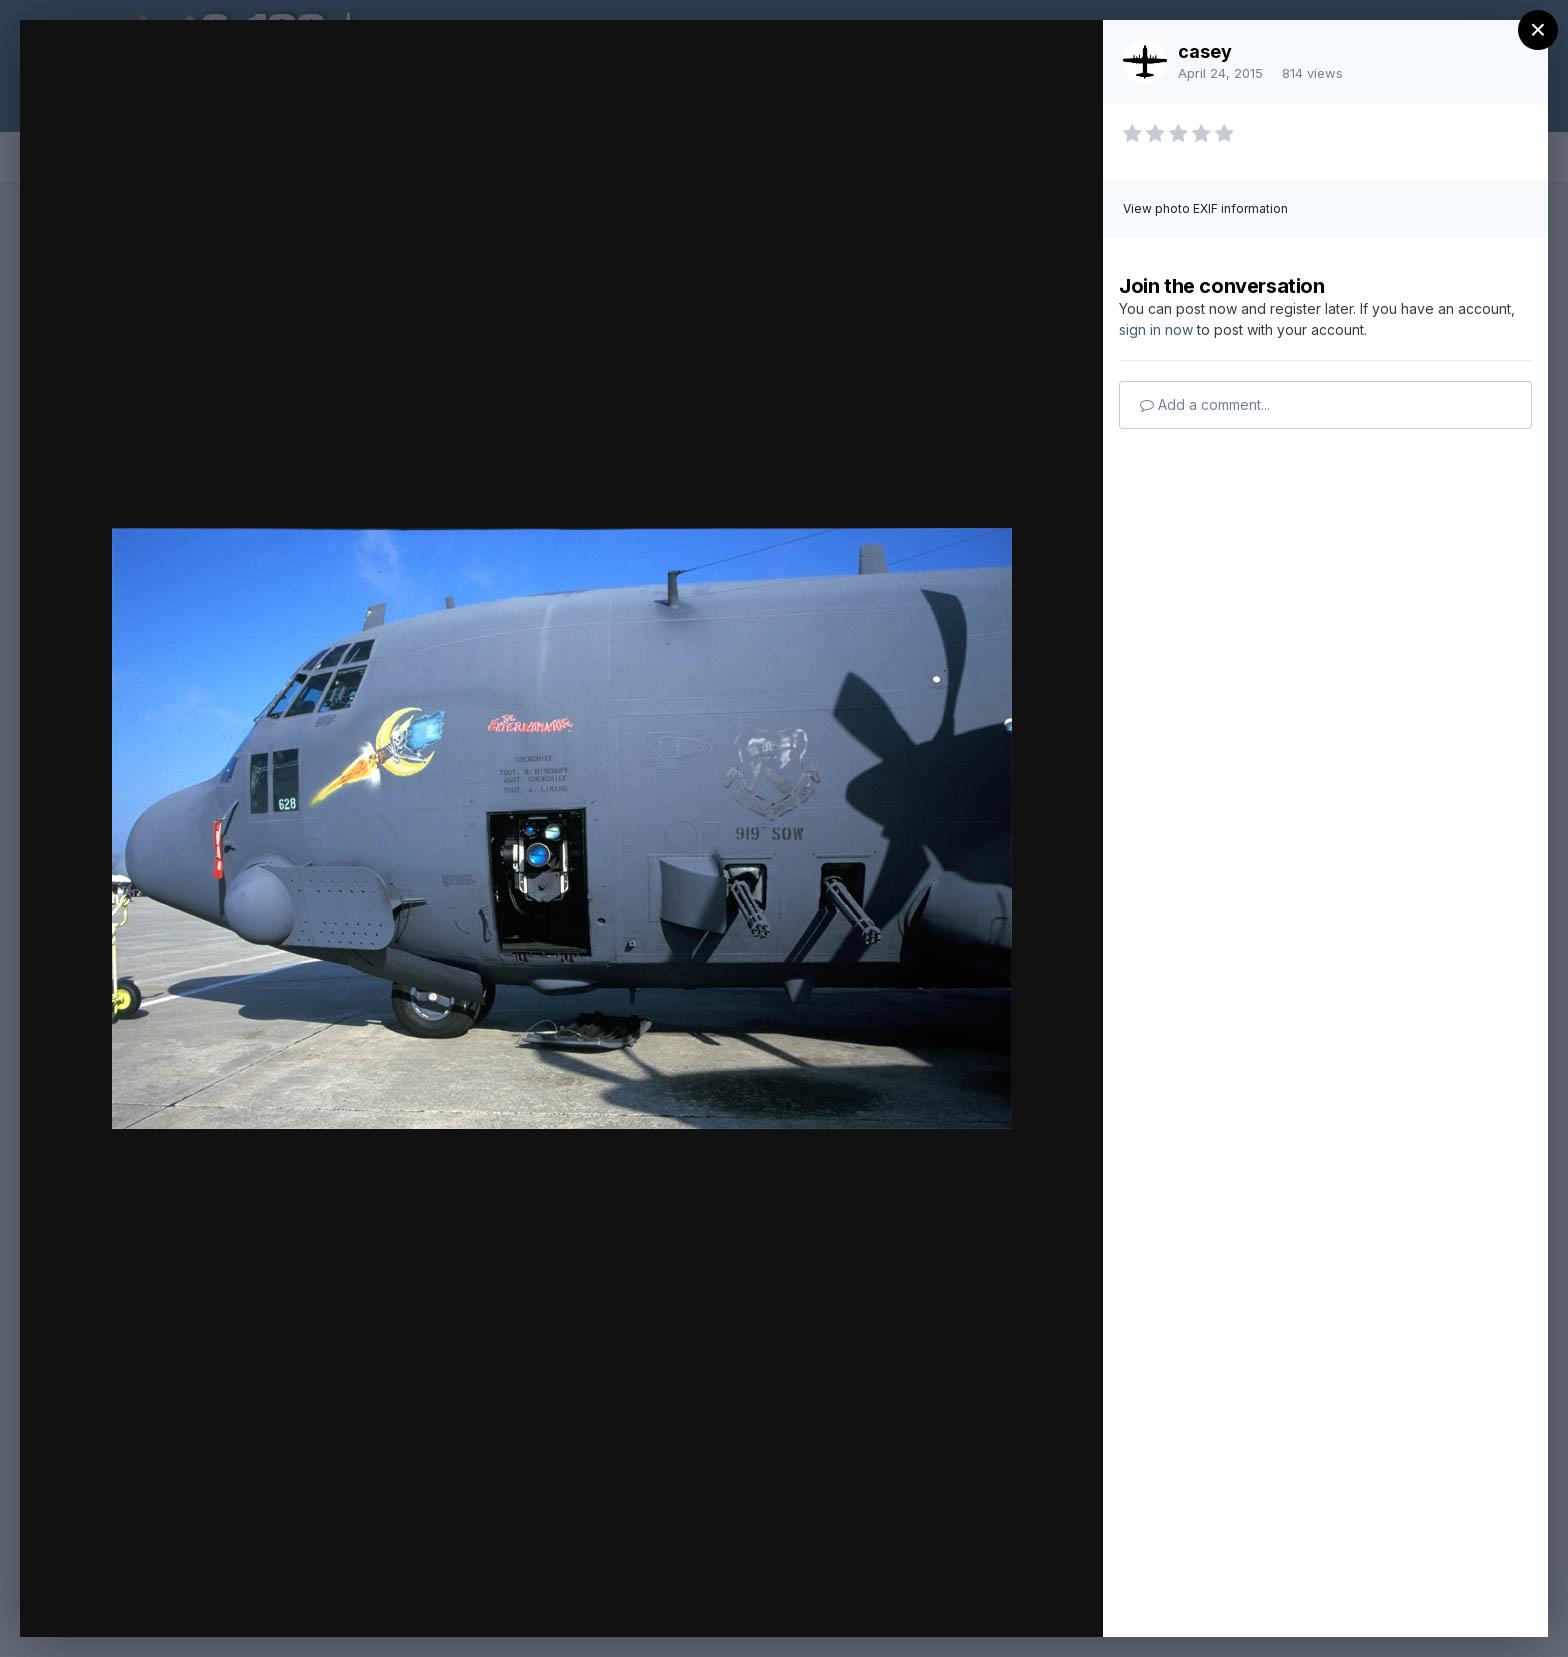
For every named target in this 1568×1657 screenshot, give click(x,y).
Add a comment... (1205, 404)
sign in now (1156, 329)
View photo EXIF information (1205, 208)
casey (1205, 51)
